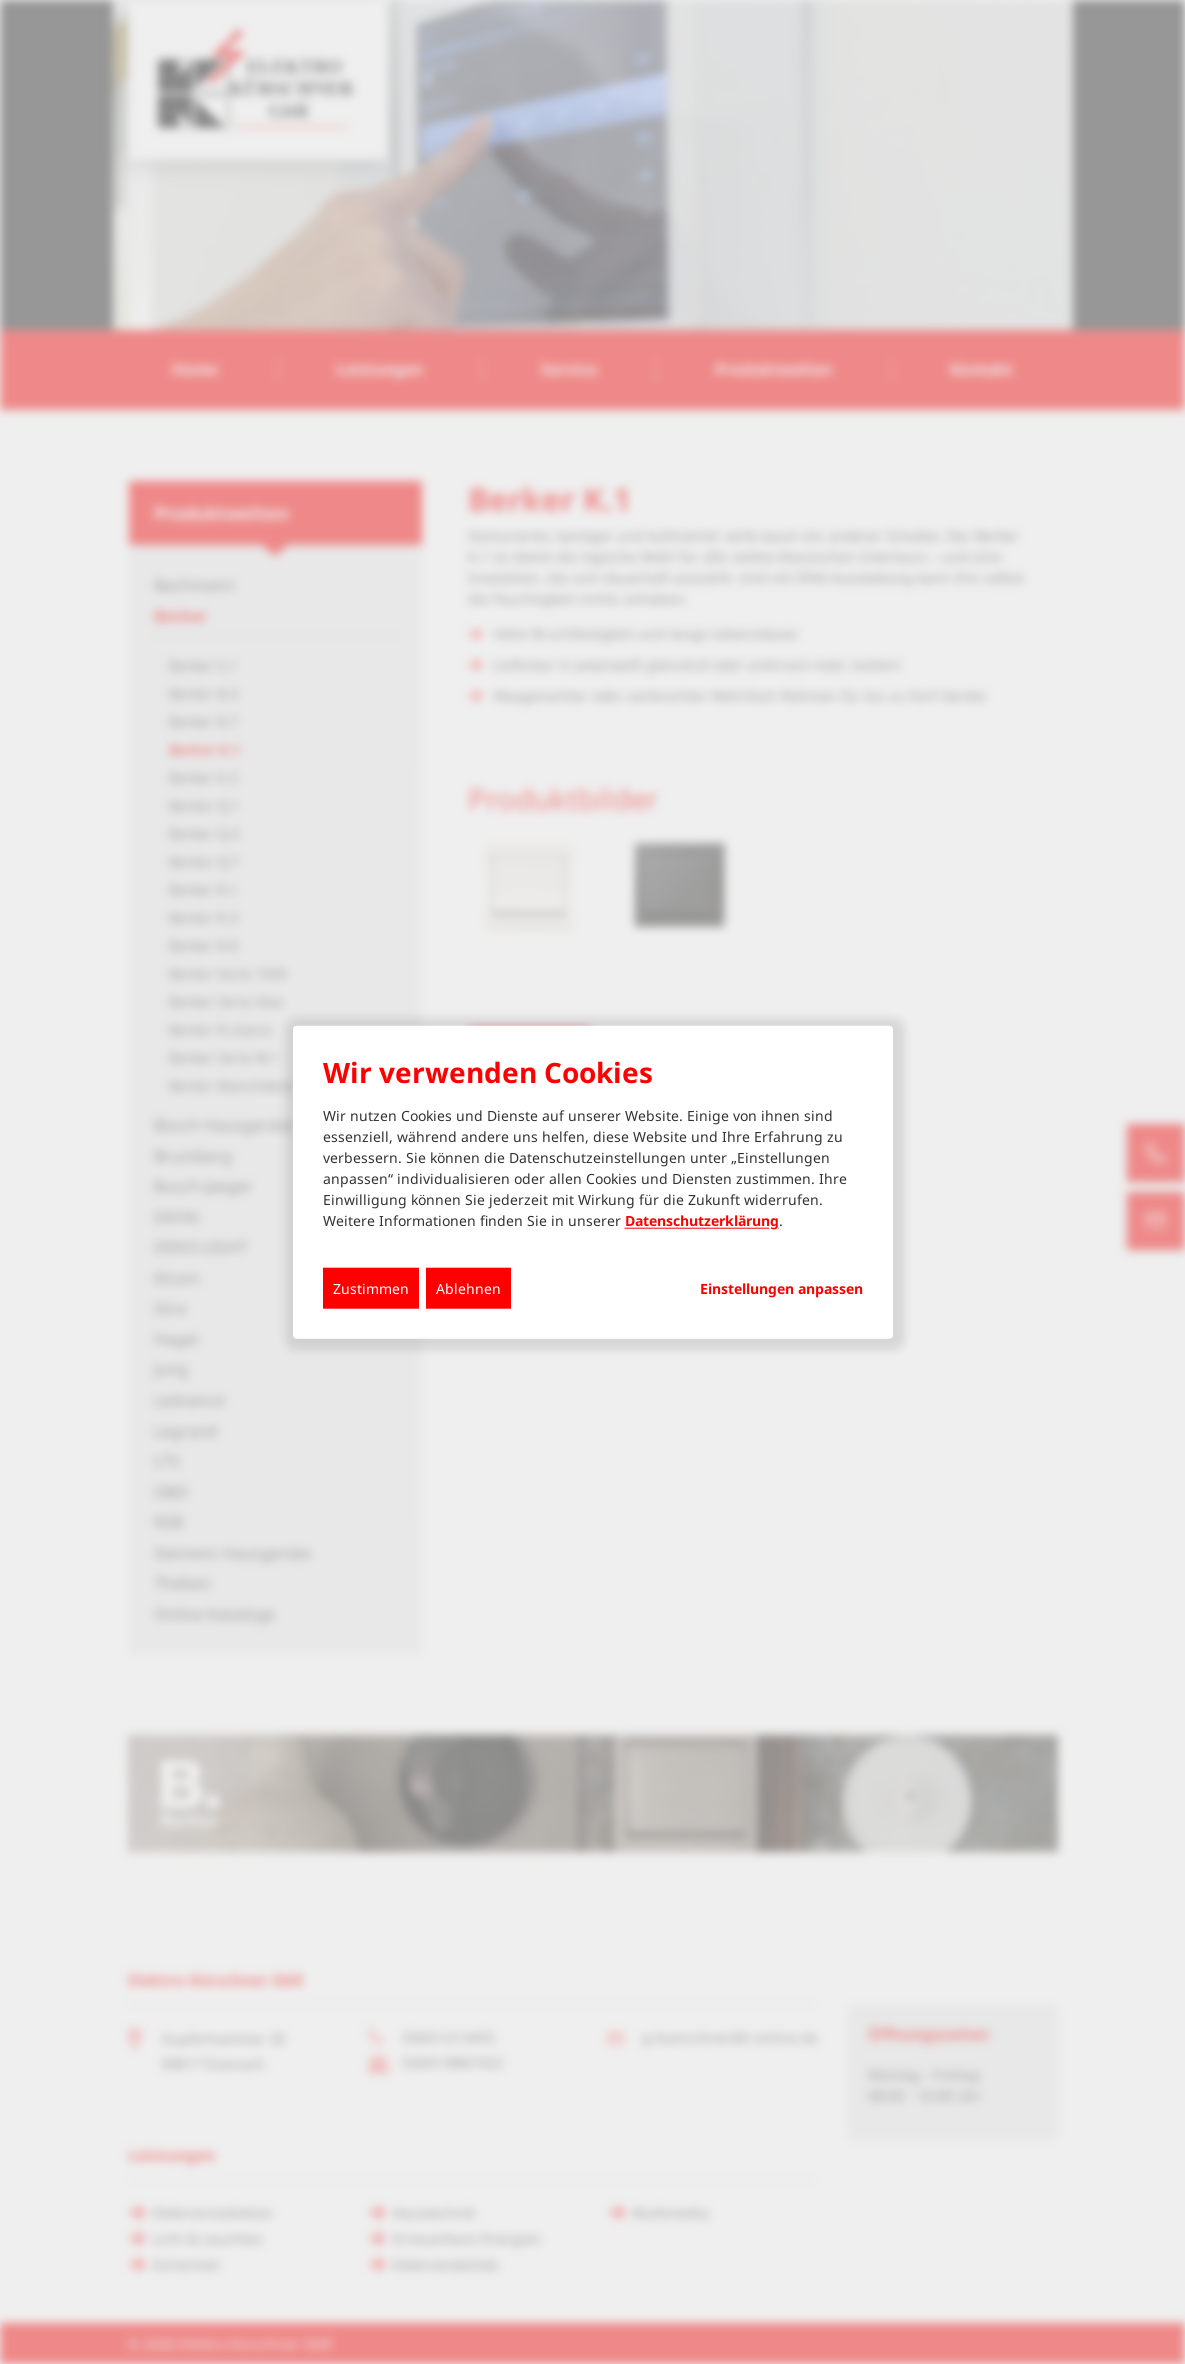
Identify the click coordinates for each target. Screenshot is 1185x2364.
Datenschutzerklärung (702, 1219)
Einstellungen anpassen (781, 1288)
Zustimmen (371, 1287)
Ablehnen (468, 1287)
